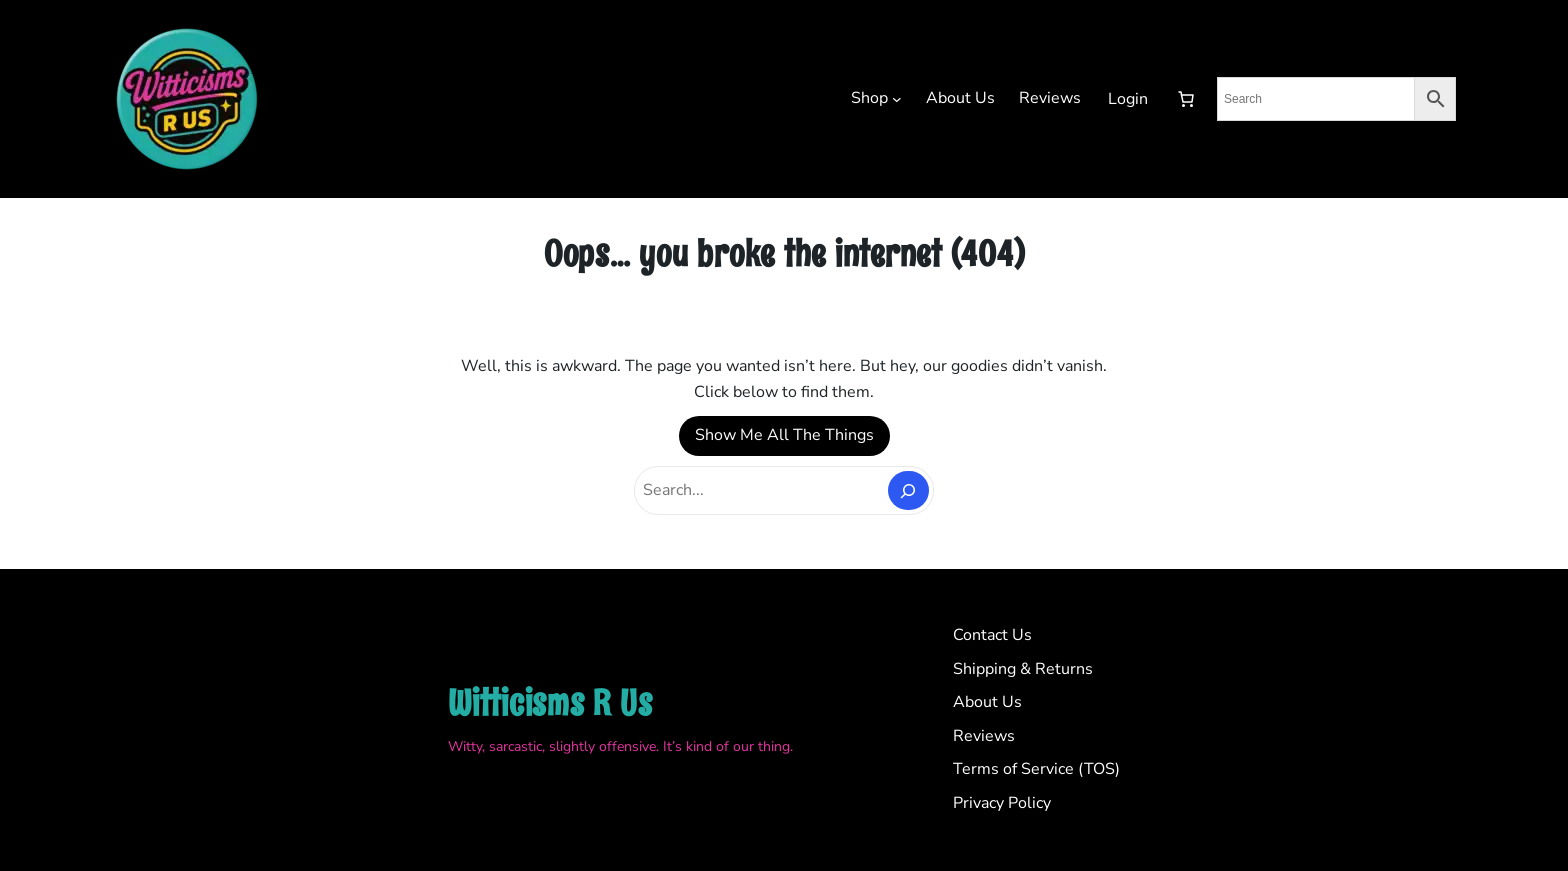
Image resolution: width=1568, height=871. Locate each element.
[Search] (908, 490)
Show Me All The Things (784, 435)
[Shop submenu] (897, 99)
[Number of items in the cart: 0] (1186, 99)
